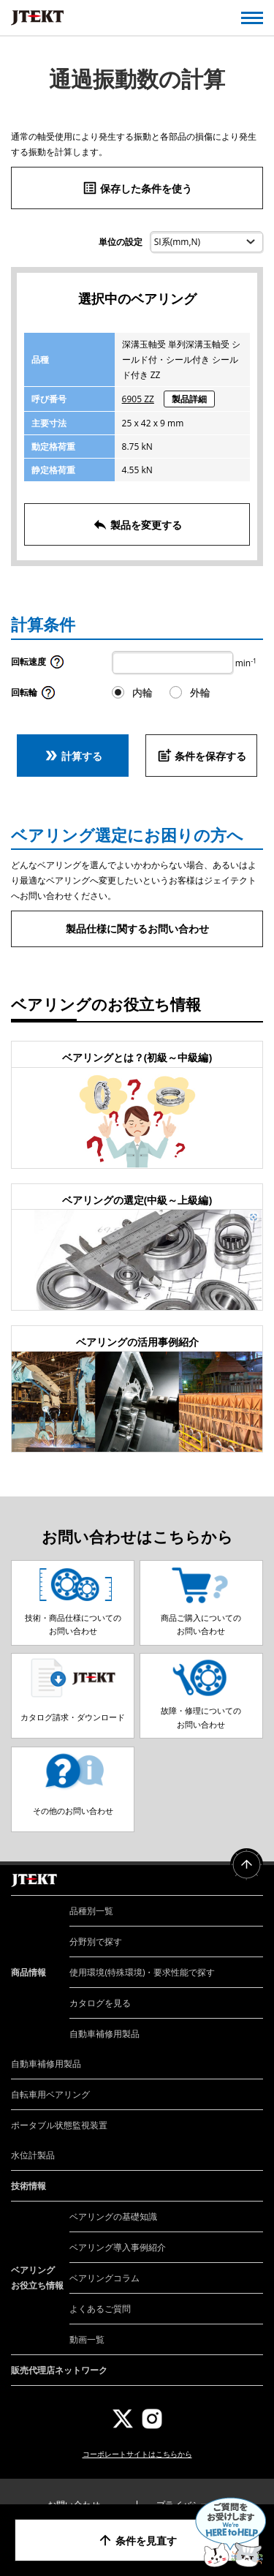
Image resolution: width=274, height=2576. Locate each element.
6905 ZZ (138, 399)
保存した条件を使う (137, 188)
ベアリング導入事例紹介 (117, 2247)
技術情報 (28, 2186)
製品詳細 (189, 399)
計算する (73, 755)
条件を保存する (201, 755)
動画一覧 (86, 2339)
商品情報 (28, 1972)
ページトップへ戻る (246, 1864)
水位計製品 (33, 2155)
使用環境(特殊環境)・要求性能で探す (142, 1972)
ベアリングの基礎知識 (113, 2216)
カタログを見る (100, 2003)
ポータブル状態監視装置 (59, 2125)
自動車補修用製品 (104, 2033)
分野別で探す (95, 1941)
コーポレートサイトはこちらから (137, 2454)
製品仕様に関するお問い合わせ (137, 928)
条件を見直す (137, 2540)
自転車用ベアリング (50, 2094)
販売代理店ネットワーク (59, 2370)
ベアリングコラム (104, 2278)
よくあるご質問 (100, 2308)
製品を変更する (137, 524)
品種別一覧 (91, 1911)
